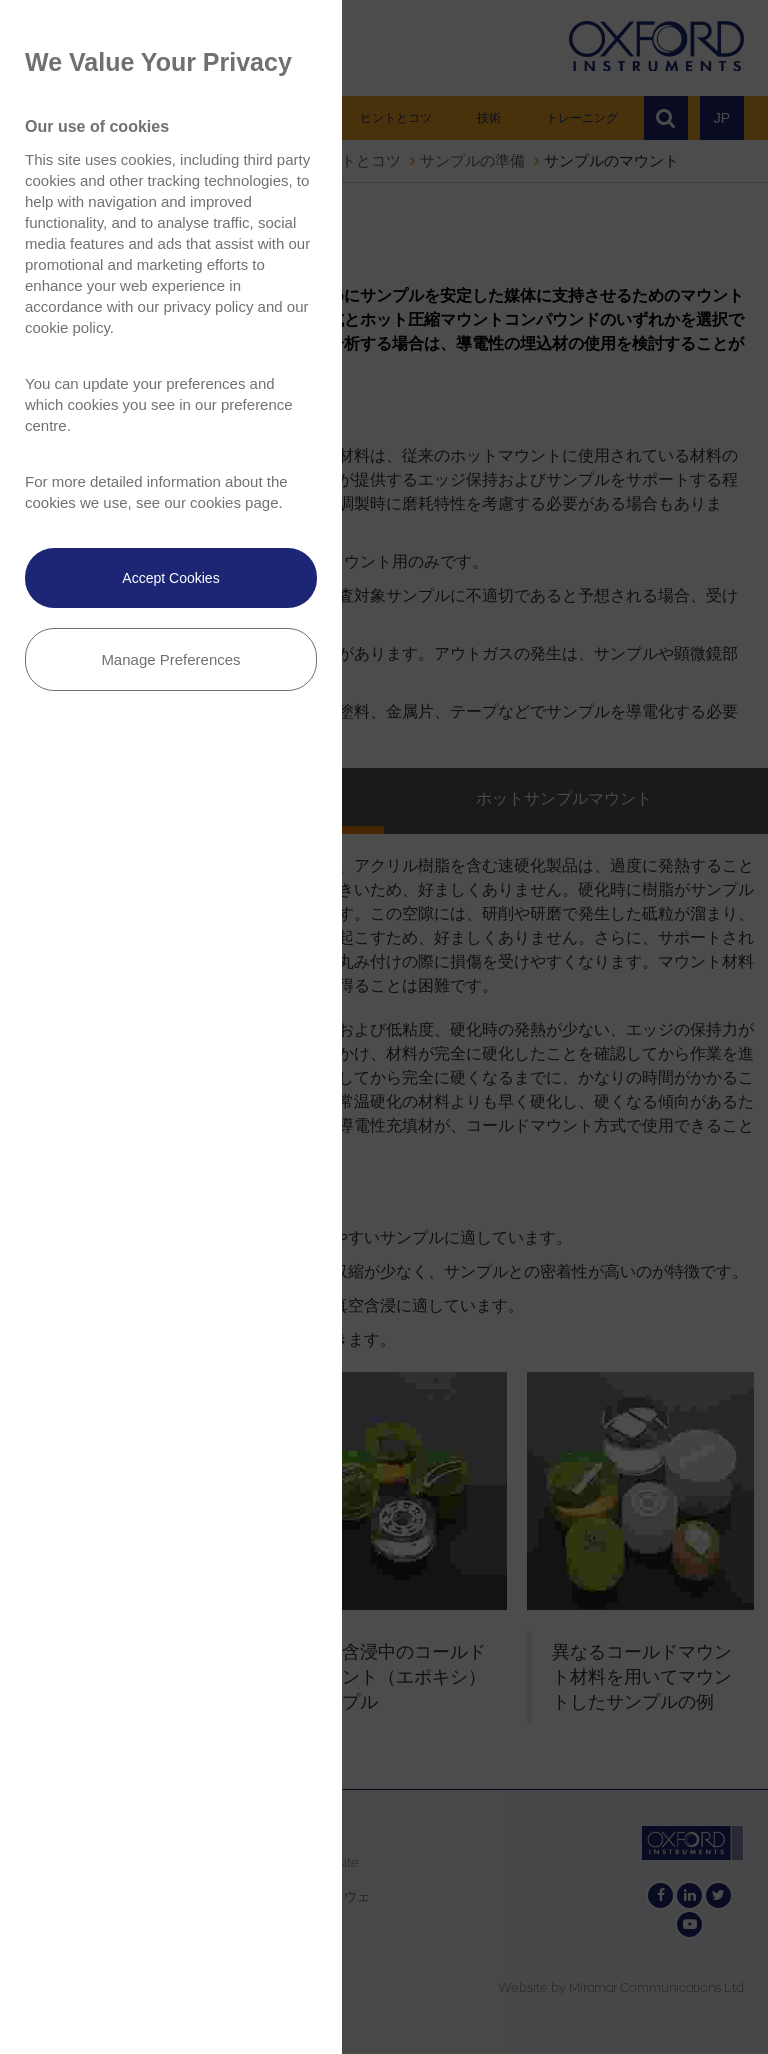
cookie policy (67, 327)
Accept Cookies (170, 578)
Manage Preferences (170, 659)
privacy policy (208, 306)
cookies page (234, 502)
